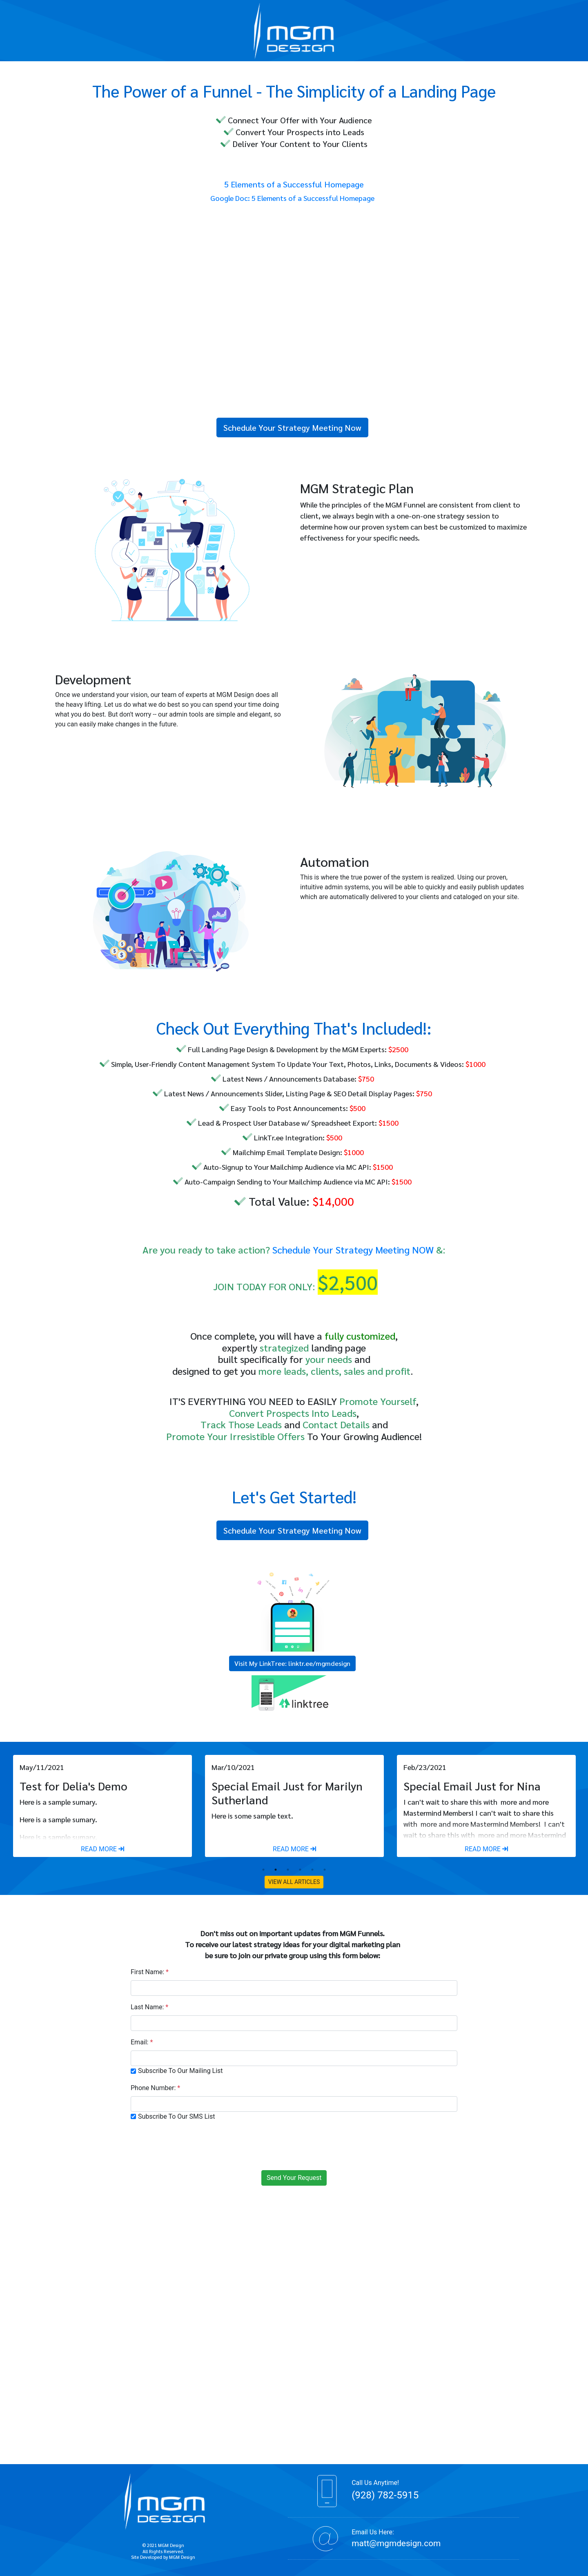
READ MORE (102, 1849)
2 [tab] (276, 1870)
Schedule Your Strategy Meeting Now (292, 427)
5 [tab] (312, 1870)
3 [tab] (288, 1870)
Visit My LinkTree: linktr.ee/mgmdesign (292, 1663)
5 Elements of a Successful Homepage (294, 184)
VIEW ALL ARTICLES (294, 1882)
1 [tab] (263, 1870)
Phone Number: (155, 2088)
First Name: (150, 1972)
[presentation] (294, 2144)
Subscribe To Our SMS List (176, 2116)
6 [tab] (325, 1870)
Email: (142, 2042)
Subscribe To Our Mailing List (180, 2071)
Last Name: (149, 2007)
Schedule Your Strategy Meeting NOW (353, 1249)
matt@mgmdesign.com (396, 2543)
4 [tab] (300, 1870)
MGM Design (182, 2557)
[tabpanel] (102, 1806)
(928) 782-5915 (385, 2495)
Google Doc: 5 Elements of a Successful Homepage (292, 198)
